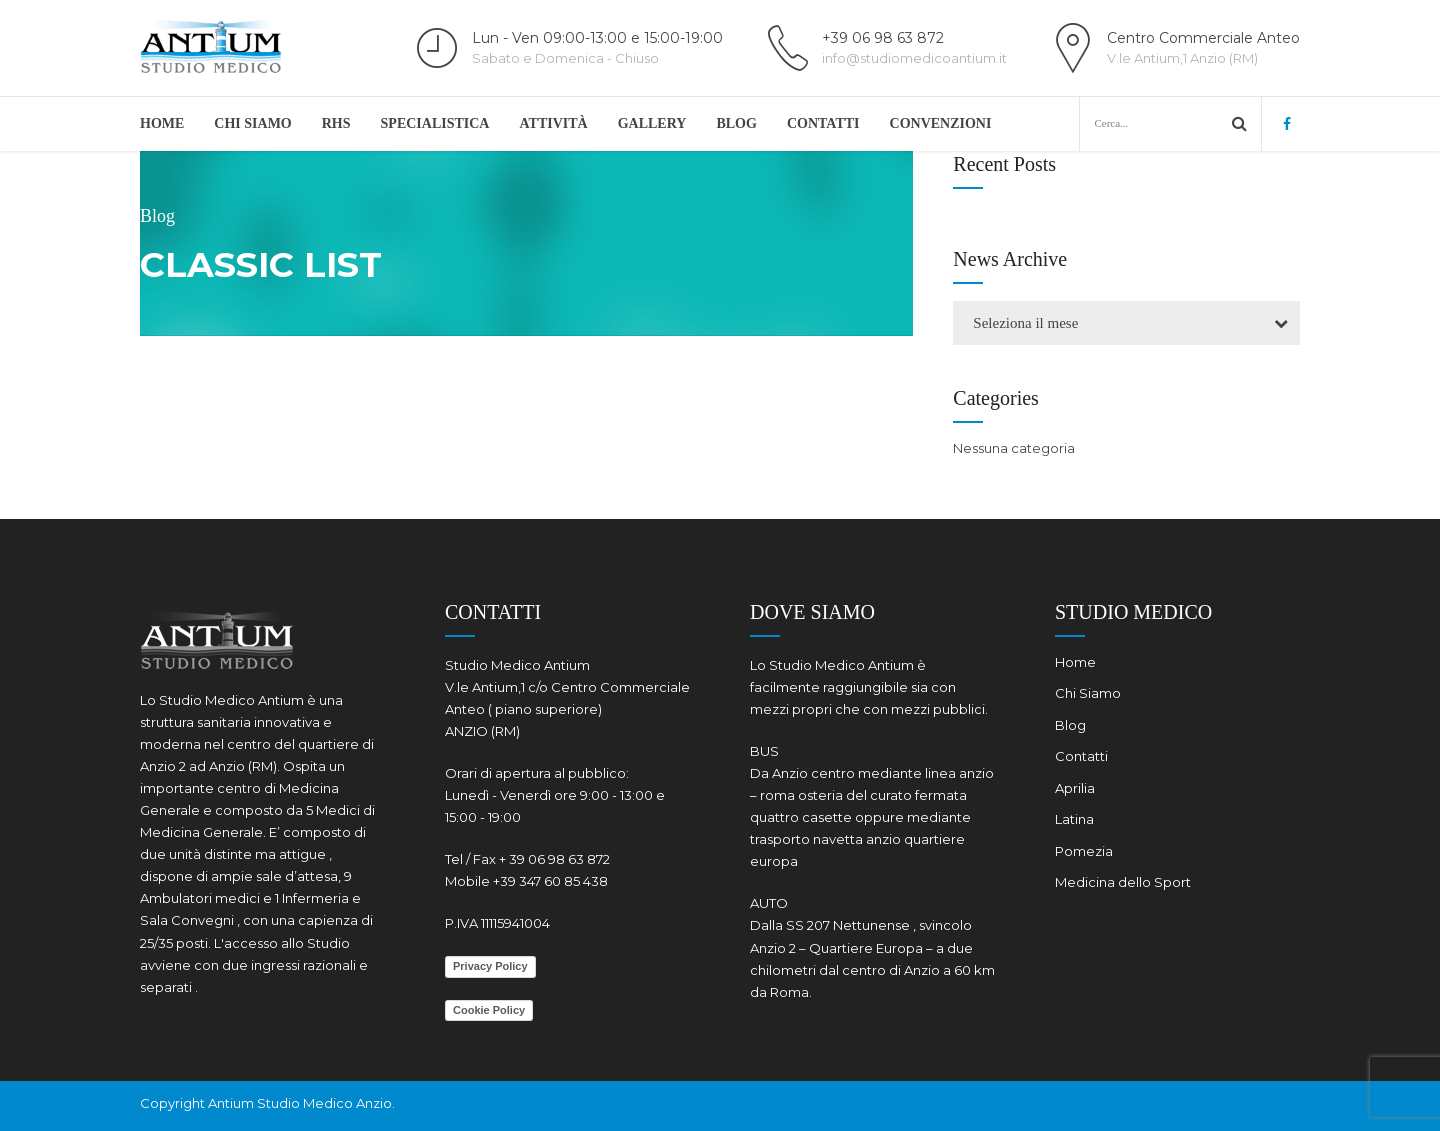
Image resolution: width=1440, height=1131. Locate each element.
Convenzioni (941, 123)
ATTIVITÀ (553, 123)
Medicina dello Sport (1123, 882)
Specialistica (435, 123)
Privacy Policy (490, 966)
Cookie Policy (489, 1010)
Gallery (652, 123)
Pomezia (1084, 851)
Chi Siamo (252, 123)
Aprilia (1075, 788)
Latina (1074, 819)
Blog (736, 123)
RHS (336, 123)
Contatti (823, 123)
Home (162, 123)
